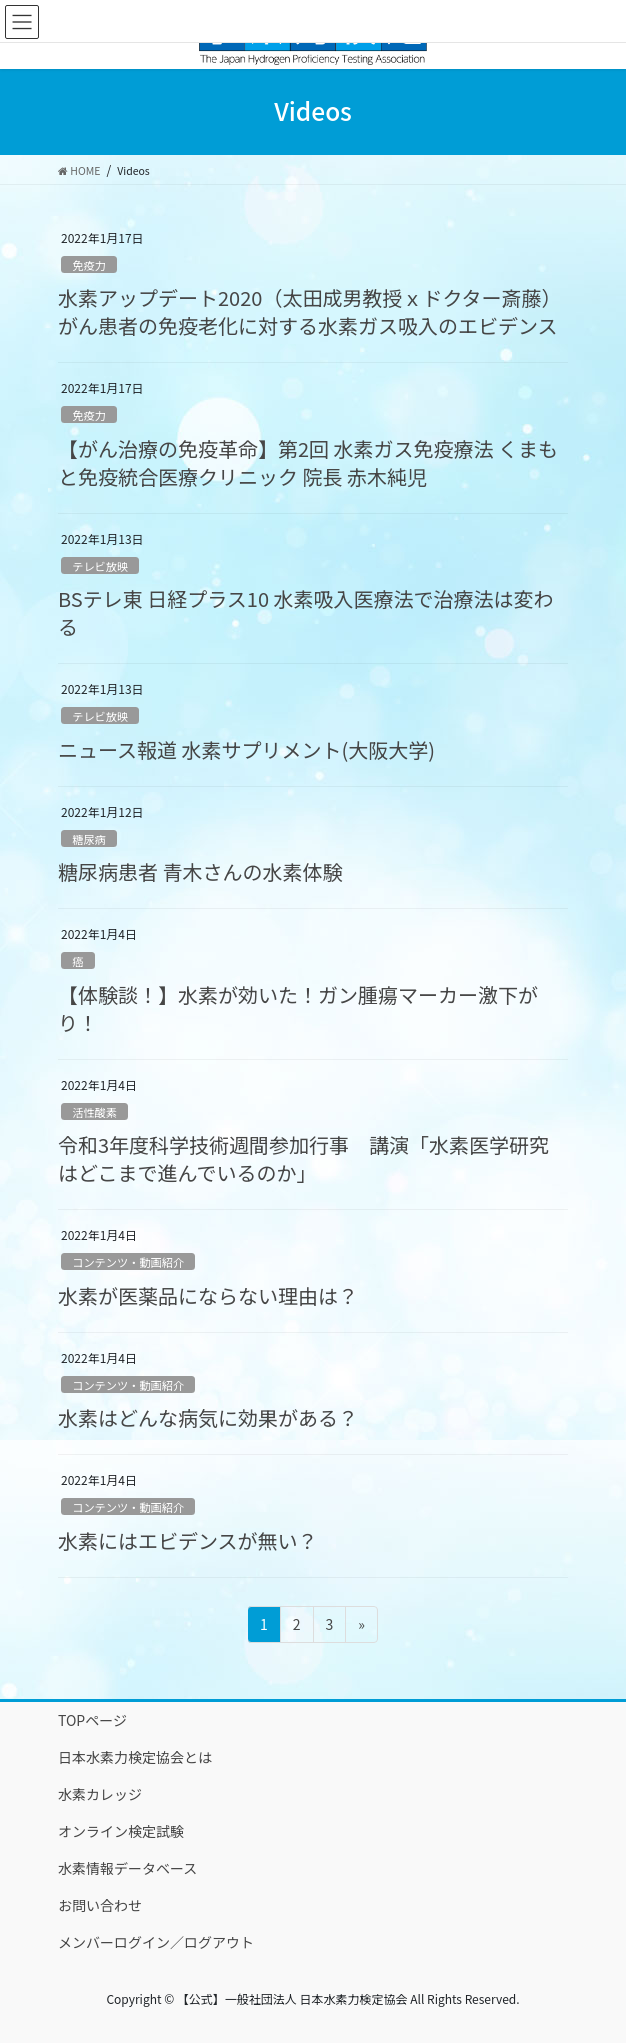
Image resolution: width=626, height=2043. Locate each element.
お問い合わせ (100, 1905)
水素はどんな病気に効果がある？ (208, 1417)
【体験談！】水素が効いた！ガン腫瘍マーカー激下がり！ (298, 1008)
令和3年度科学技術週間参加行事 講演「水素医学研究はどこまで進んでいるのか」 (303, 1158)
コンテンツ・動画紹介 (128, 1262)
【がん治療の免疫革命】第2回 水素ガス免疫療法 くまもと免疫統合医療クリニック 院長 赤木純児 (308, 462)
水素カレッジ (100, 1794)
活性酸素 (94, 1112)
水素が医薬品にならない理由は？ (208, 1295)
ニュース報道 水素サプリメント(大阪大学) (246, 749)
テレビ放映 (100, 566)
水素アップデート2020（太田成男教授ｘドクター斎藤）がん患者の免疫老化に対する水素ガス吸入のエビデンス (310, 311)
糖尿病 (89, 839)
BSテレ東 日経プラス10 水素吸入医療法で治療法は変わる (305, 612)
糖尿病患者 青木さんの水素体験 (200, 871)
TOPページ (92, 1720)
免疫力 (89, 265)
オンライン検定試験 (121, 1831)
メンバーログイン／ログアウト (156, 1942)
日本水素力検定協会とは (135, 1757)
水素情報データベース (127, 1868)
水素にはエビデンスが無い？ (188, 1540)
